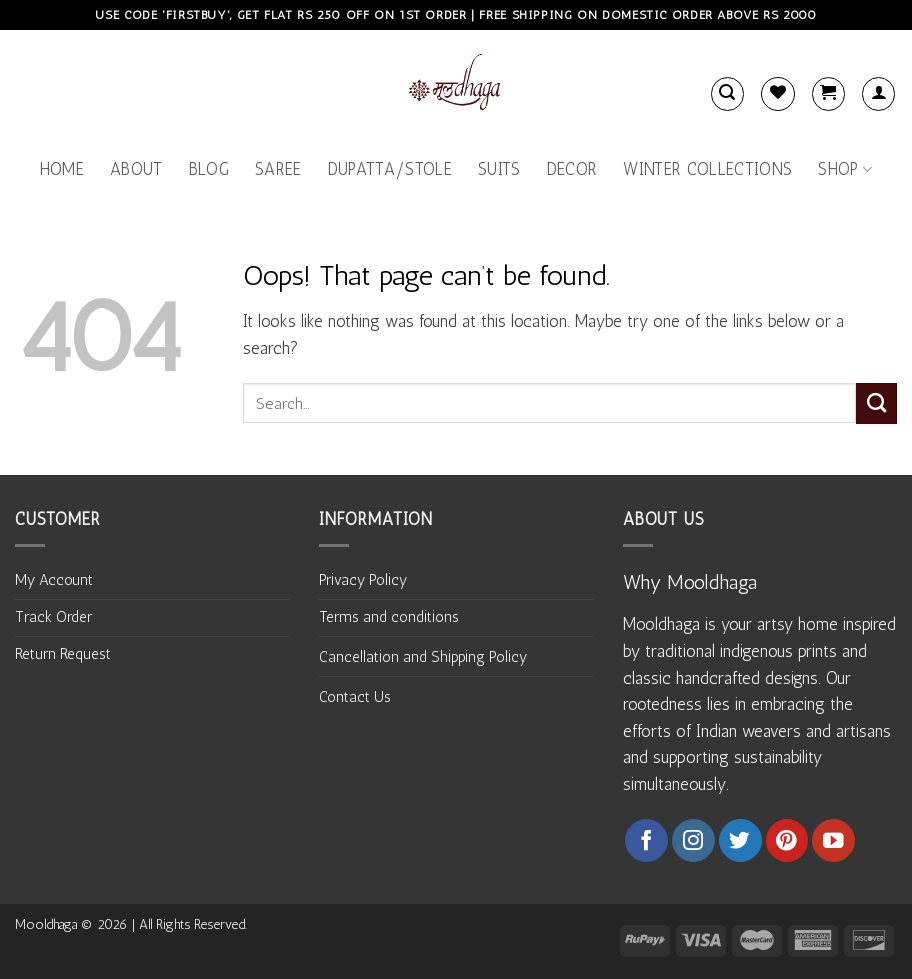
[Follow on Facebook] (646, 840)
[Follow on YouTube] (833, 840)
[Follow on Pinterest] (787, 840)
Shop (845, 169)
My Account (54, 580)
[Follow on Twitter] (740, 840)
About (136, 169)
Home (62, 169)
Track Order (53, 617)
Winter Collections (707, 169)
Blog (209, 169)
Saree (278, 169)
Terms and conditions (389, 617)
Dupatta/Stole (390, 169)
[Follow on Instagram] (693, 840)
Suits (499, 169)
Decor (572, 169)
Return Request (63, 654)
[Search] (727, 93)
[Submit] (876, 403)
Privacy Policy (363, 580)
